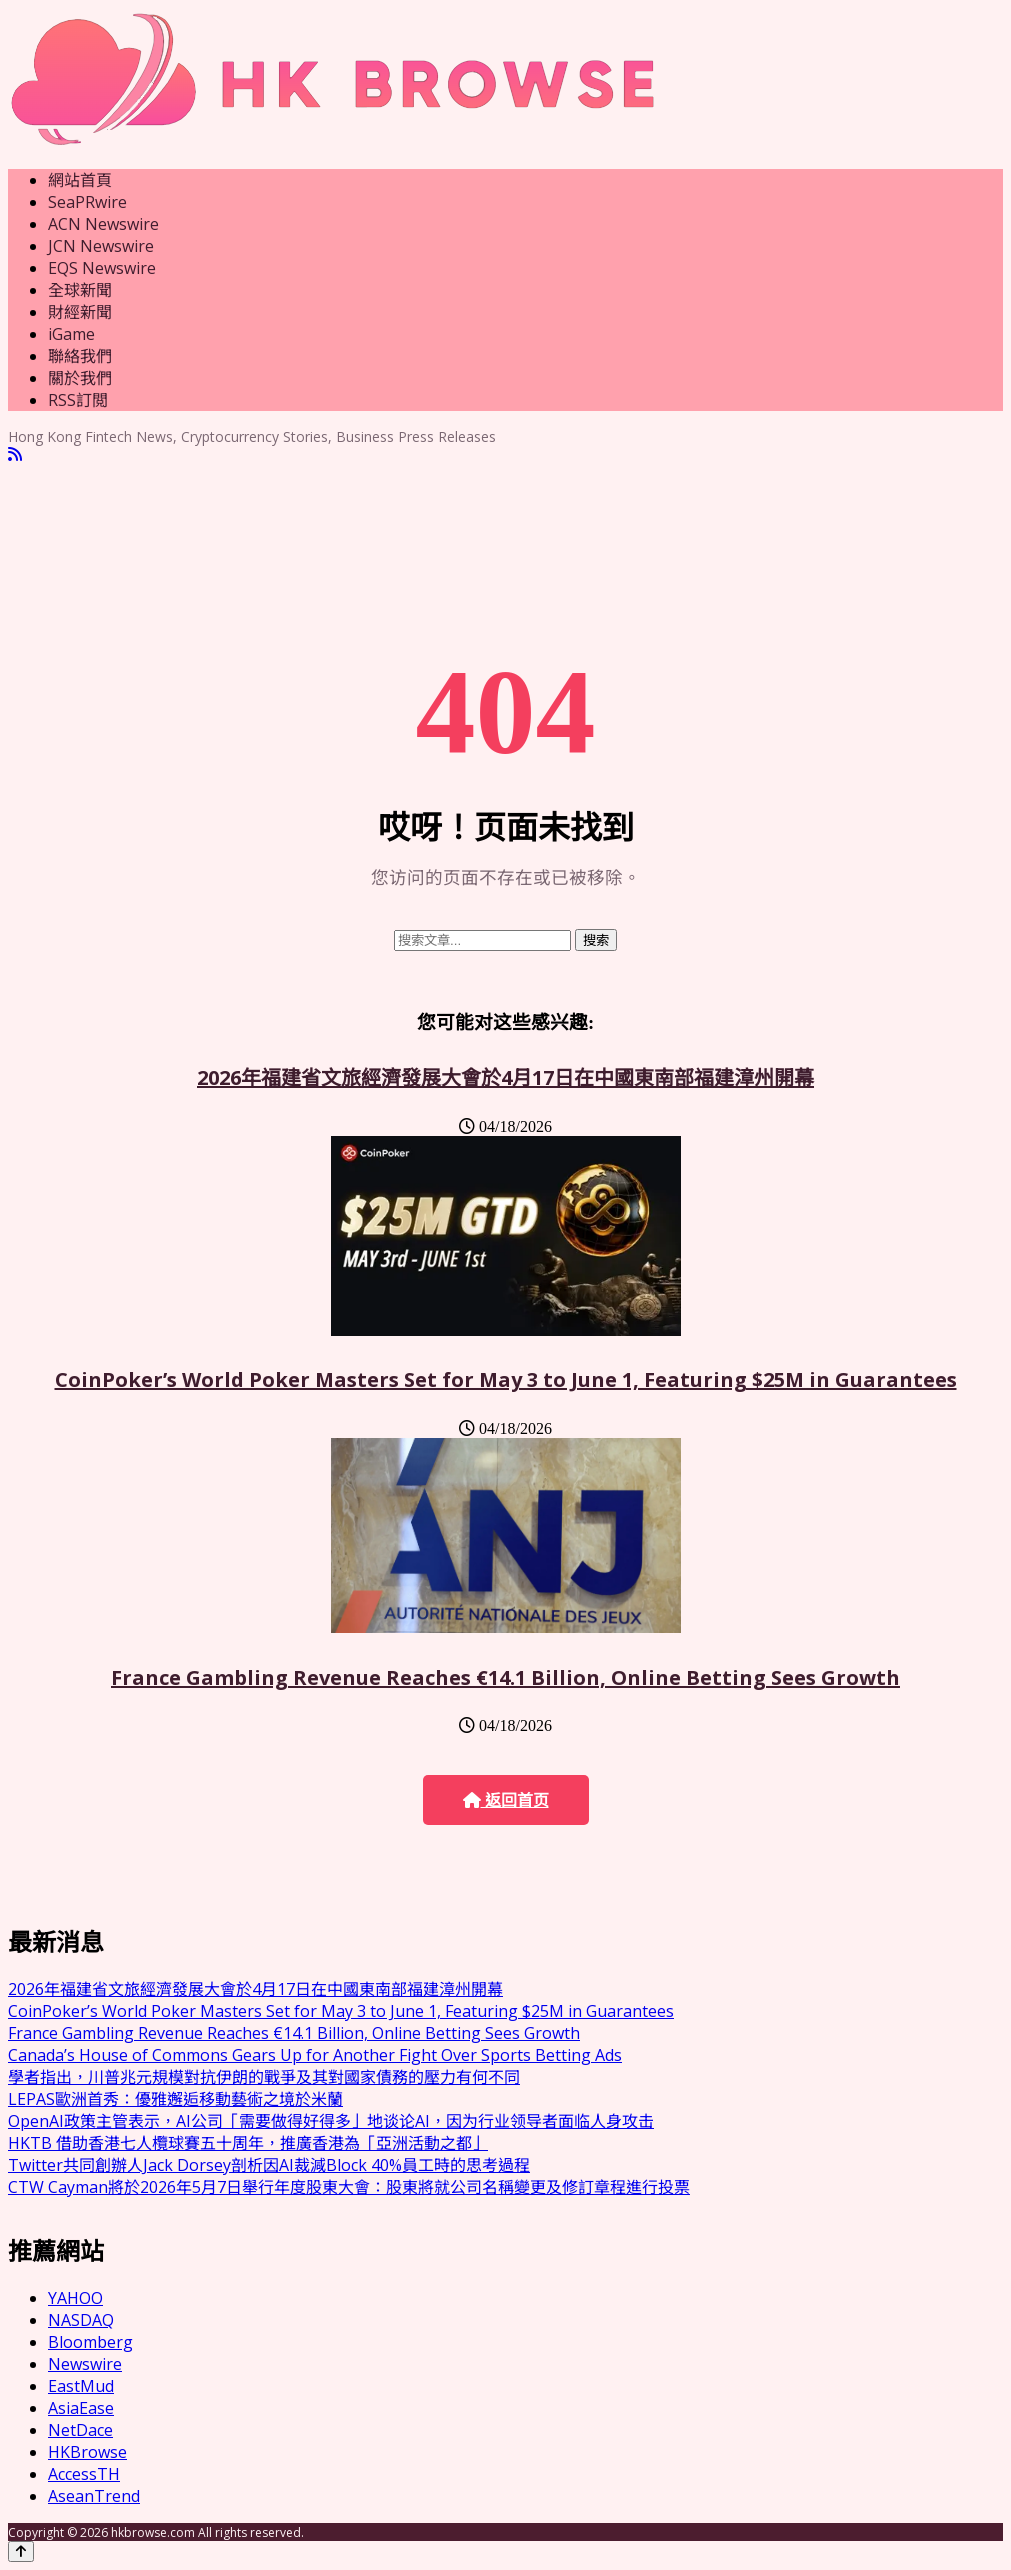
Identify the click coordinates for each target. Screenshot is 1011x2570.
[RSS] (15, 454)
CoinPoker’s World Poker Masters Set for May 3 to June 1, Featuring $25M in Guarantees (506, 1379)
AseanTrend (94, 2496)
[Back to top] (21, 2551)
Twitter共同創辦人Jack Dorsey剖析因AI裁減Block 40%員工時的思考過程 (269, 2165)
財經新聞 (80, 312)
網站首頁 (80, 180)
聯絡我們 (80, 356)
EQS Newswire (102, 268)
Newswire (85, 2364)
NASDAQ (81, 2320)
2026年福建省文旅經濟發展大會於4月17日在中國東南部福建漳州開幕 (505, 1077)
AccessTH (84, 2474)
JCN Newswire (101, 246)
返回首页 (506, 1800)
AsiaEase (81, 2408)
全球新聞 (80, 290)
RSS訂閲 (78, 400)
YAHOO (75, 2298)
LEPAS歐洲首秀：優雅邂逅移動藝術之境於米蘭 (175, 2099)
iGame (71, 334)
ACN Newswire (103, 224)
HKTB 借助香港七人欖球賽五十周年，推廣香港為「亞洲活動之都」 (248, 2143)
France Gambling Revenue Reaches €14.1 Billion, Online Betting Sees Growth (505, 1677)
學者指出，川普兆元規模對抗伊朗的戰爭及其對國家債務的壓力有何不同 (264, 2077)
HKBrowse (87, 2452)
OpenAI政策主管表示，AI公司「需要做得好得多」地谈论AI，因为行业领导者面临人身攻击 (331, 2121)
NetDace (80, 2430)
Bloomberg (90, 2342)
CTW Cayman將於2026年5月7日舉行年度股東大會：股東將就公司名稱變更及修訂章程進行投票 (349, 2187)
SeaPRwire (87, 202)
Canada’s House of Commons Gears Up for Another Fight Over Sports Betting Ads (315, 2055)
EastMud (81, 2386)
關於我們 (80, 378)
